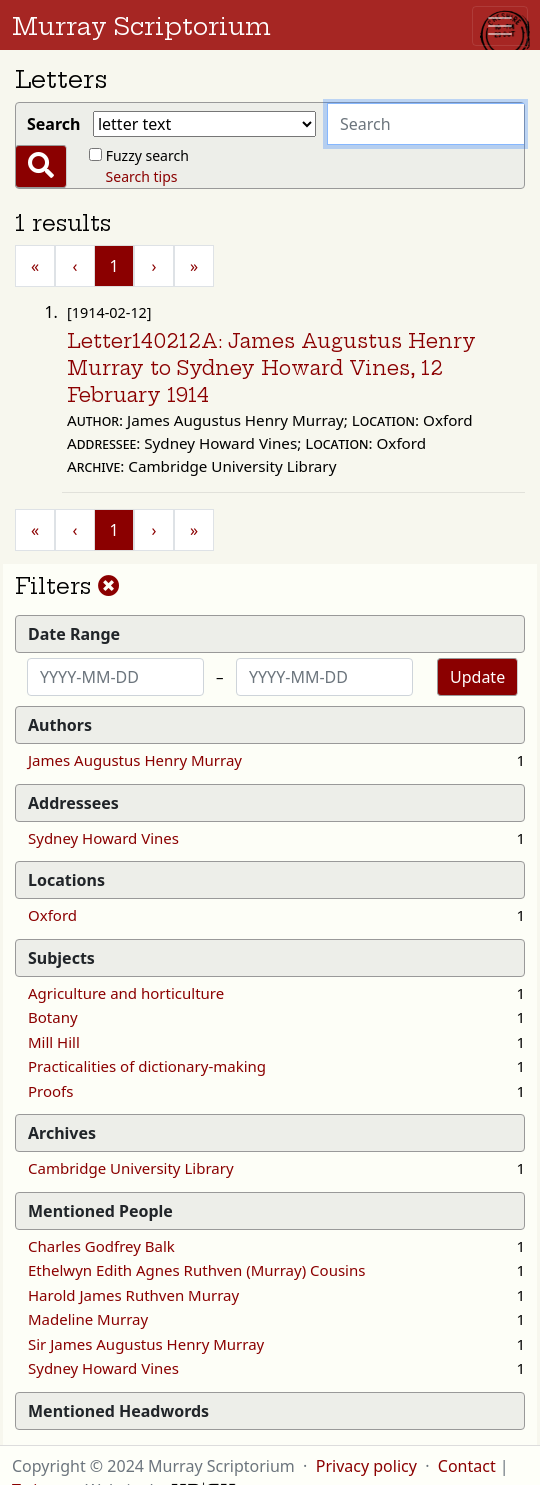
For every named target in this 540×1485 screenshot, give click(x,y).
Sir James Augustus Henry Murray (146, 1344)
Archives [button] (62, 1133)
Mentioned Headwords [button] (118, 1411)
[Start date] (115, 677)
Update (477, 677)
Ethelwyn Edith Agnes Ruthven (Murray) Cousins (196, 1270)
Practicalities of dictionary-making (147, 1066)
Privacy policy (366, 1466)
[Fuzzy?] (95, 154)
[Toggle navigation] (500, 26)
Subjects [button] (61, 958)
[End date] (324, 677)
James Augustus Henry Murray (135, 760)
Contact (467, 1466)
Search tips (142, 176)
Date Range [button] (74, 634)
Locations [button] (66, 880)
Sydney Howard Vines (103, 838)
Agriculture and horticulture (126, 993)
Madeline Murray (88, 1319)
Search (58, 124)
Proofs (50, 1091)
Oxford (52, 915)
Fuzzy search (147, 155)
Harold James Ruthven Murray (133, 1295)
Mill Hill (54, 1042)
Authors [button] (60, 725)
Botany (53, 1017)
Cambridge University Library (131, 1168)
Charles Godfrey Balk (101, 1246)
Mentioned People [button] (100, 1211)
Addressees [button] (73, 803)
